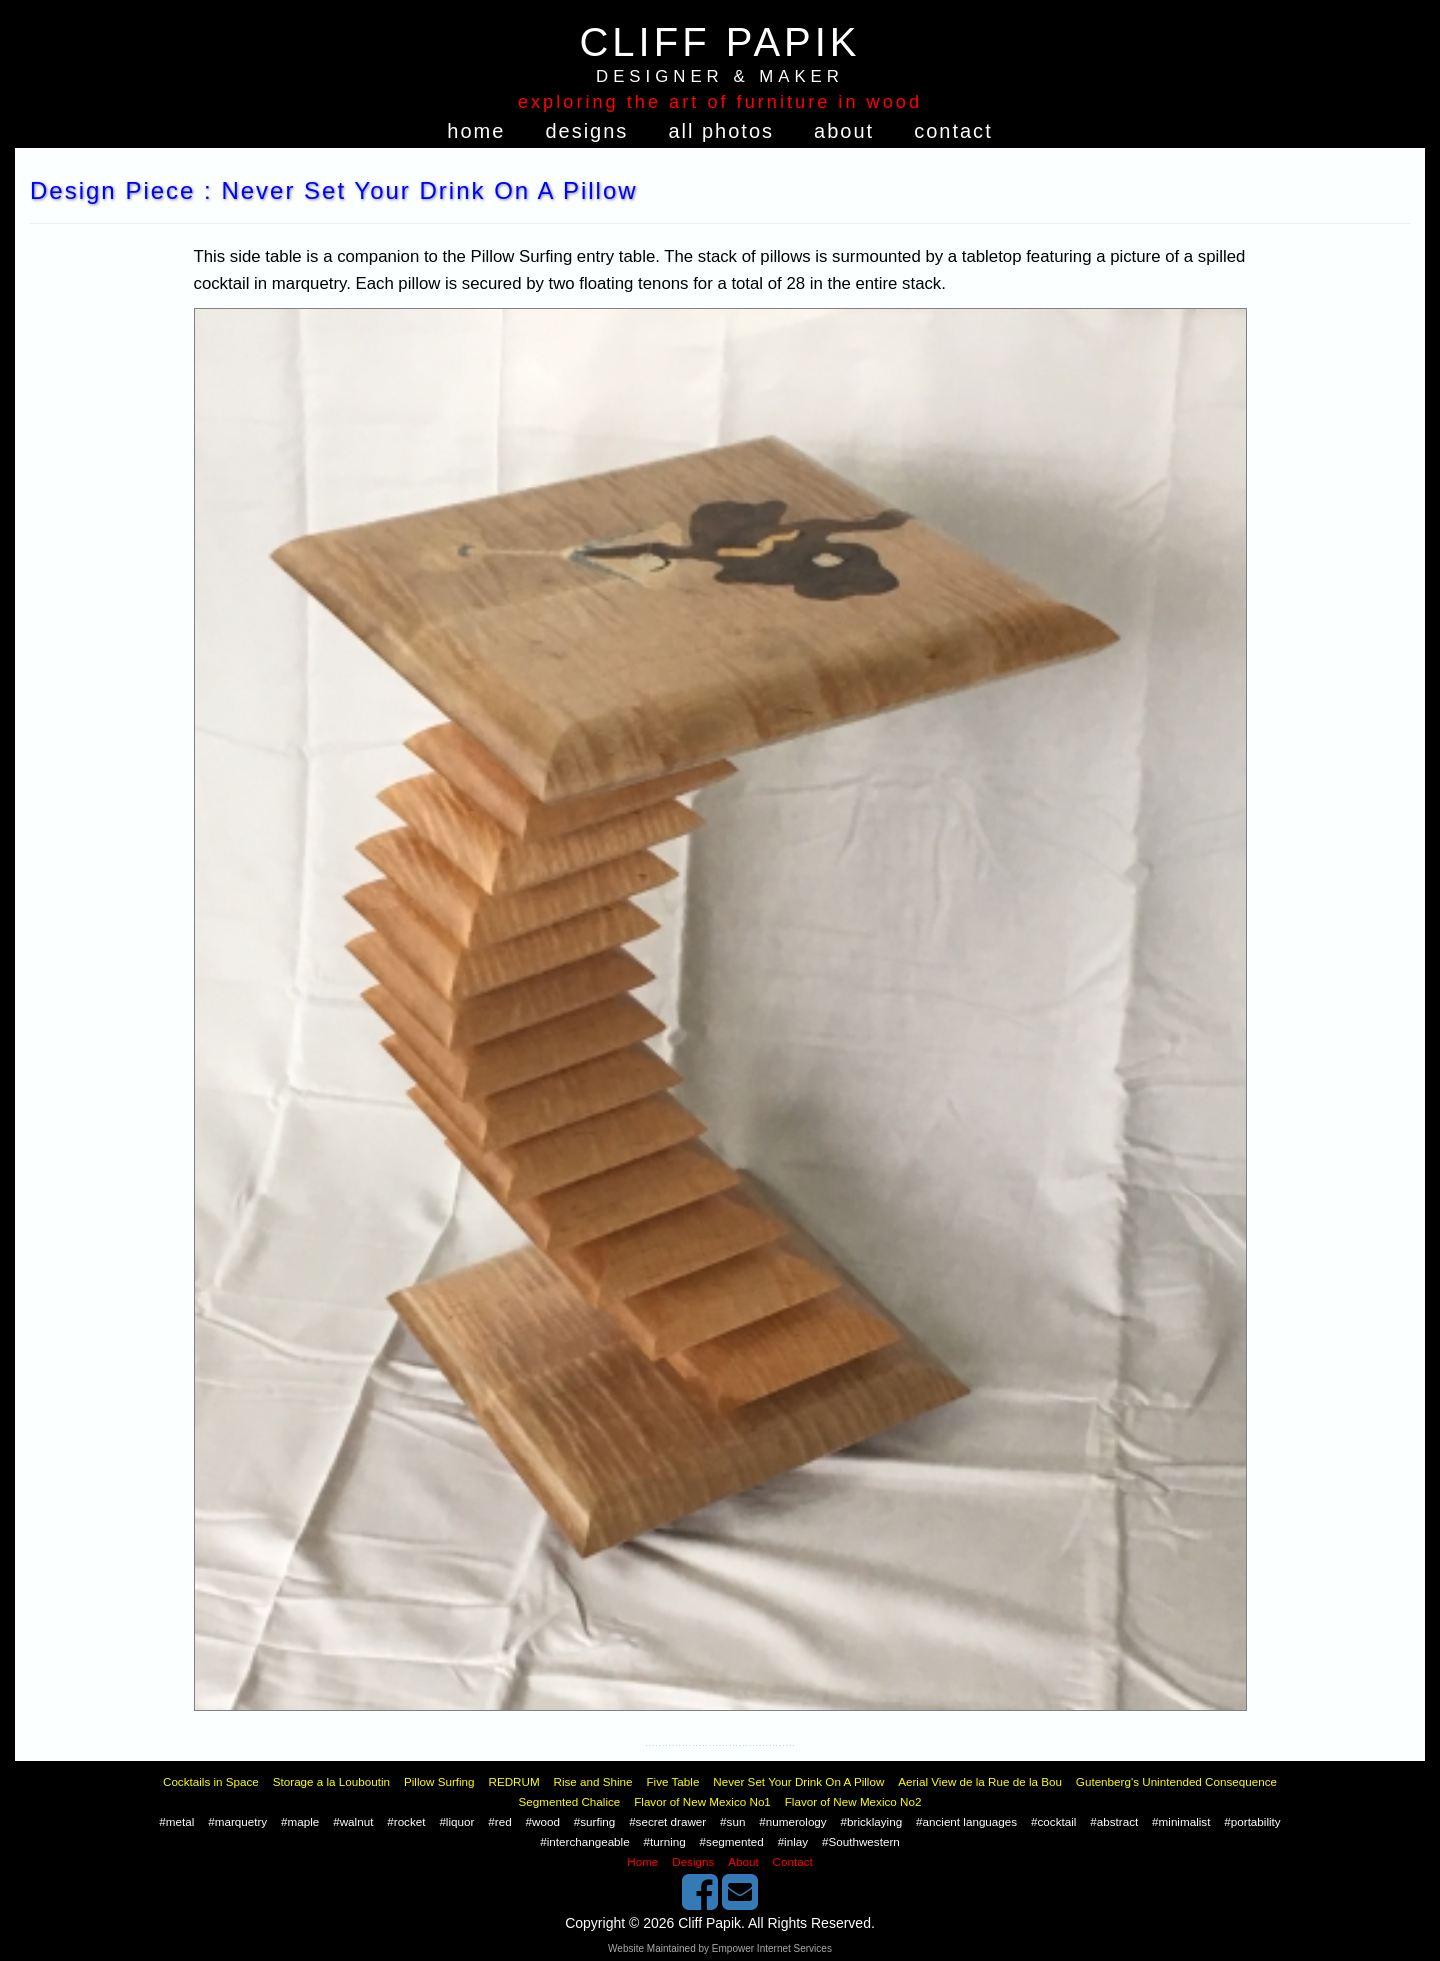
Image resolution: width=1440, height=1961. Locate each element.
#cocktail (1053, 1821)
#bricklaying (872, 1821)
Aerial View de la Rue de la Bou (980, 1781)
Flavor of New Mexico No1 (702, 1801)
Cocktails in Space (211, 1781)
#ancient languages (966, 1821)
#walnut (353, 1821)
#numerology (792, 1821)
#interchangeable (584, 1841)
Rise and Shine (593, 1781)
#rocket (406, 1821)
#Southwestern (861, 1841)
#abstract (1114, 1821)
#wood (543, 1821)
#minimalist (1181, 1821)
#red (499, 1821)
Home (476, 131)
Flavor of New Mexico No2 (853, 1801)
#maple (300, 1821)
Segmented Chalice (570, 1801)
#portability (1252, 1821)
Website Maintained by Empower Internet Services (720, 1948)
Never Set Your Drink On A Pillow (798, 1781)
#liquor (456, 1821)
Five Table (672, 1781)
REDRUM (513, 1781)
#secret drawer (667, 1821)
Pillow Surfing (439, 1781)
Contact (953, 131)
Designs (586, 131)
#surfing (594, 1821)
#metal (176, 1821)
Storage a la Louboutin (331, 1781)
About (844, 131)
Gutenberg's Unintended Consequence (1176, 1781)
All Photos (721, 131)
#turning (665, 1841)
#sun (732, 1821)
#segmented (732, 1841)
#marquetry (237, 1821)
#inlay (793, 1841)
